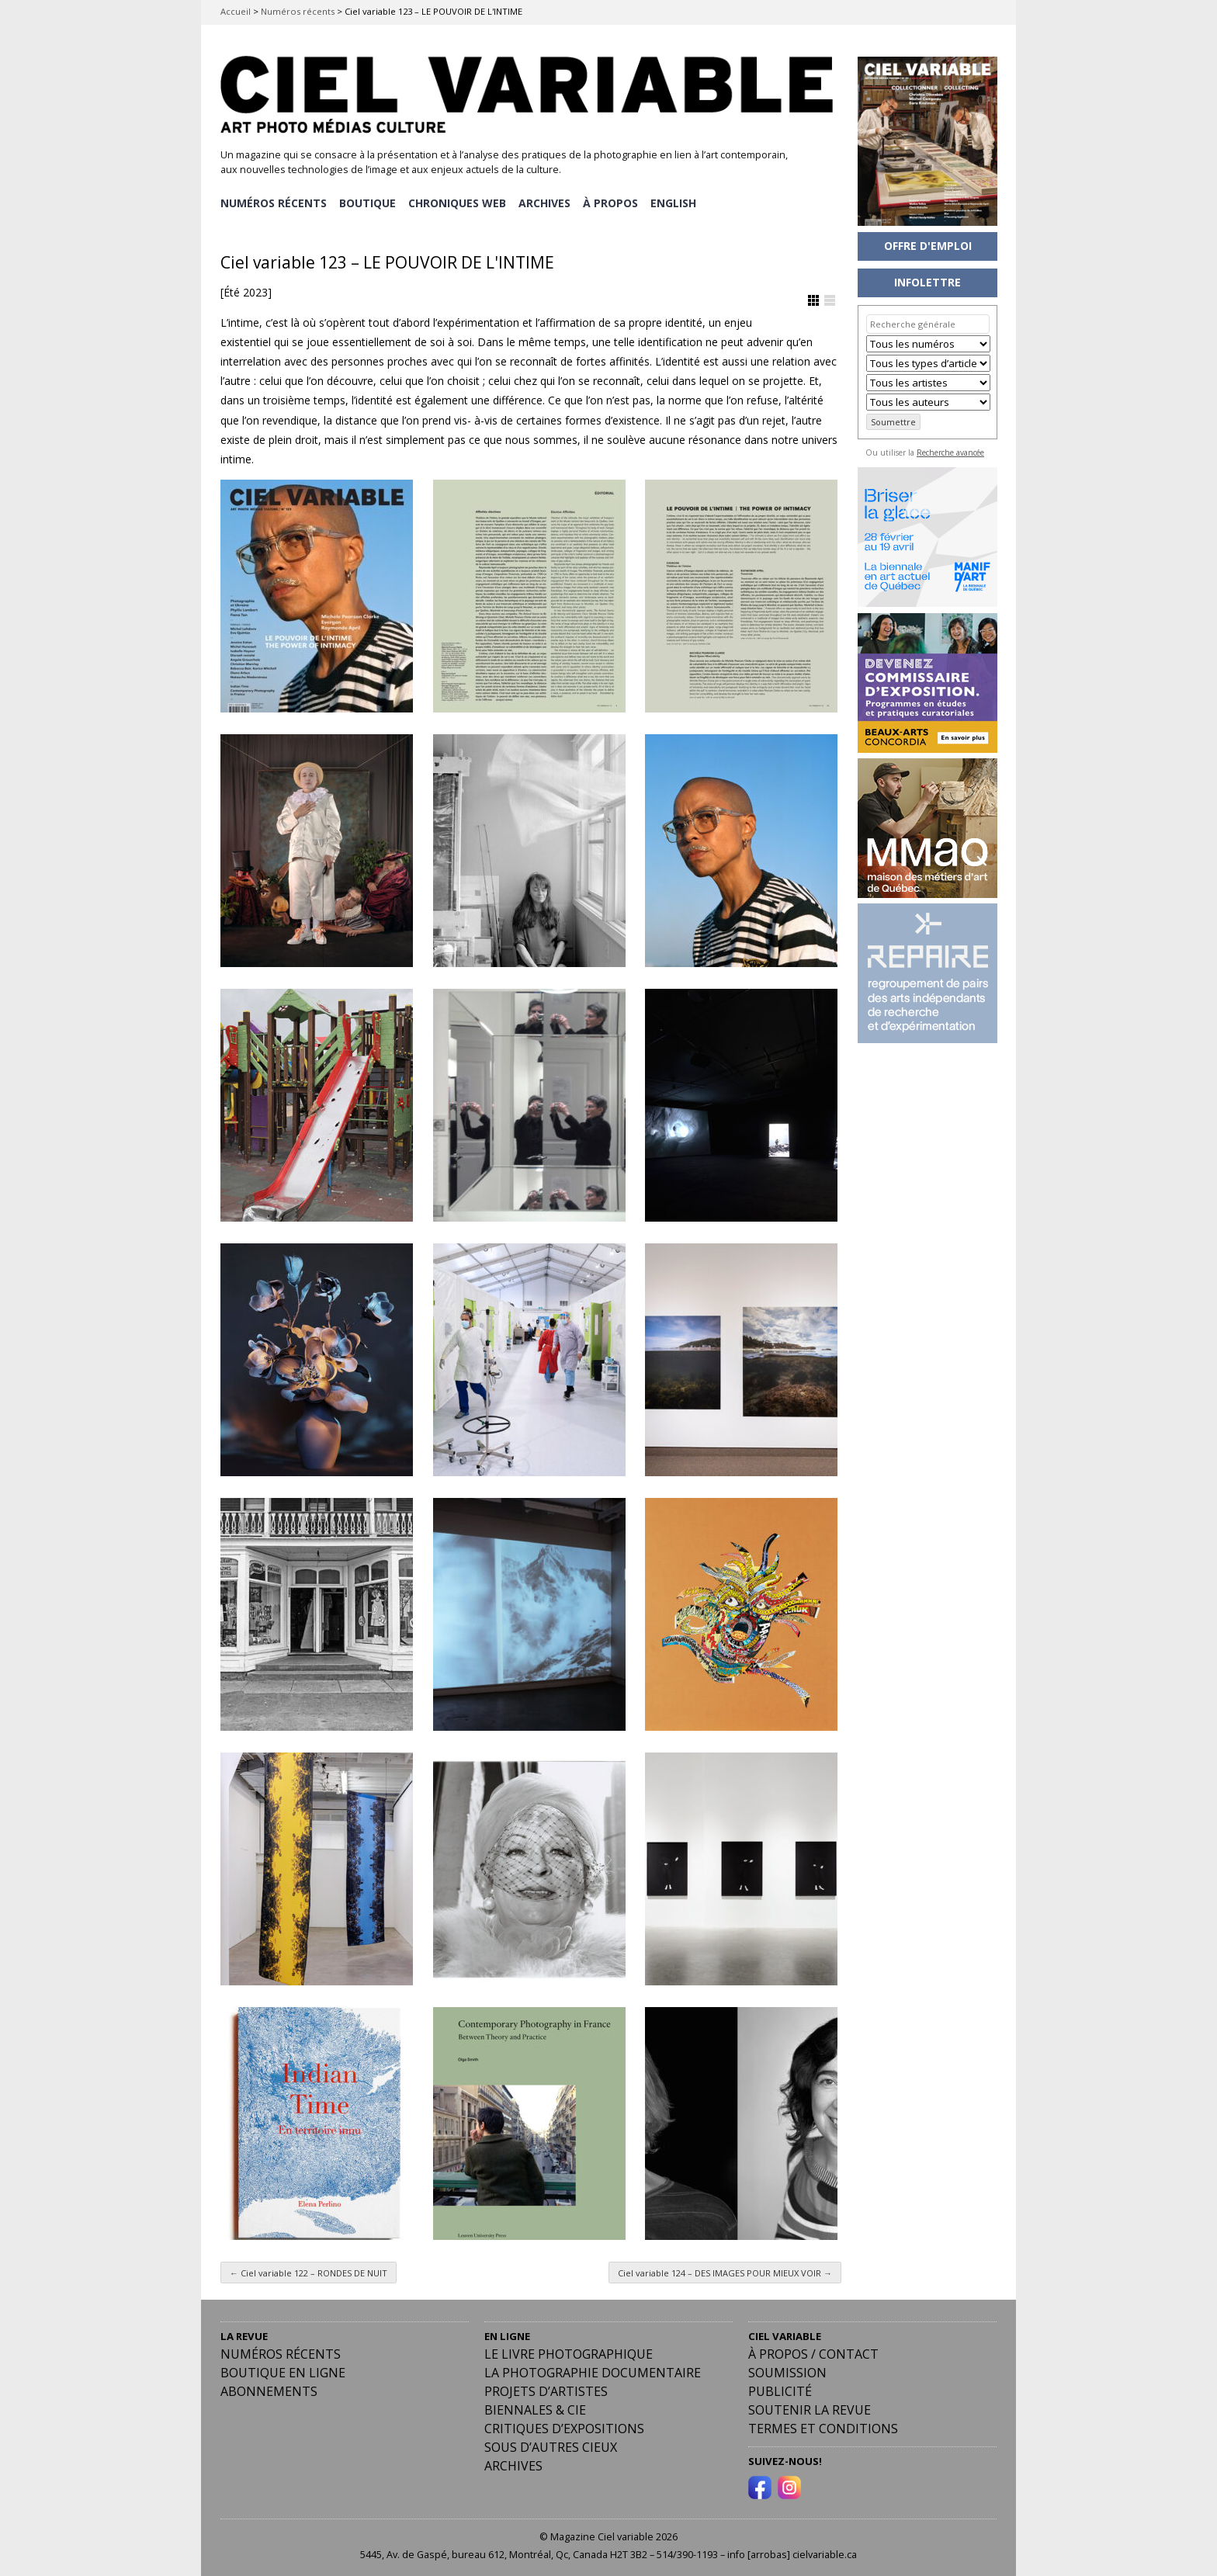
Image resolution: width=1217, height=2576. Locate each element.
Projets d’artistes (546, 2390)
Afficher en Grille (813, 299)
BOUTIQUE (368, 202)
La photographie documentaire (592, 2371)
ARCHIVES (547, 202)
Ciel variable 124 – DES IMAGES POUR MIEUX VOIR (725, 2271)
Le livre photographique (568, 2353)
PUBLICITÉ (780, 2390)
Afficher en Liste (829, 299)
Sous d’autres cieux (550, 2446)
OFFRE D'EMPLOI (928, 245)
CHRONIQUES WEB (459, 202)
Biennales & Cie (535, 2409)
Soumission (787, 2371)
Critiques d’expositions (564, 2427)
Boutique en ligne (282, 2371)
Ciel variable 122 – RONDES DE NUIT (308, 2271)
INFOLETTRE (927, 282)
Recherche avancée (950, 452)
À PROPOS (613, 202)
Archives (513, 2465)
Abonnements (268, 2390)
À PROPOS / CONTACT (813, 2353)
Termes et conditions (823, 2427)
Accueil (235, 11)
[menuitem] (677, 202)
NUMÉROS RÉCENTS (273, 202)
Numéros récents (298, 11)
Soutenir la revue (809, 2409)
